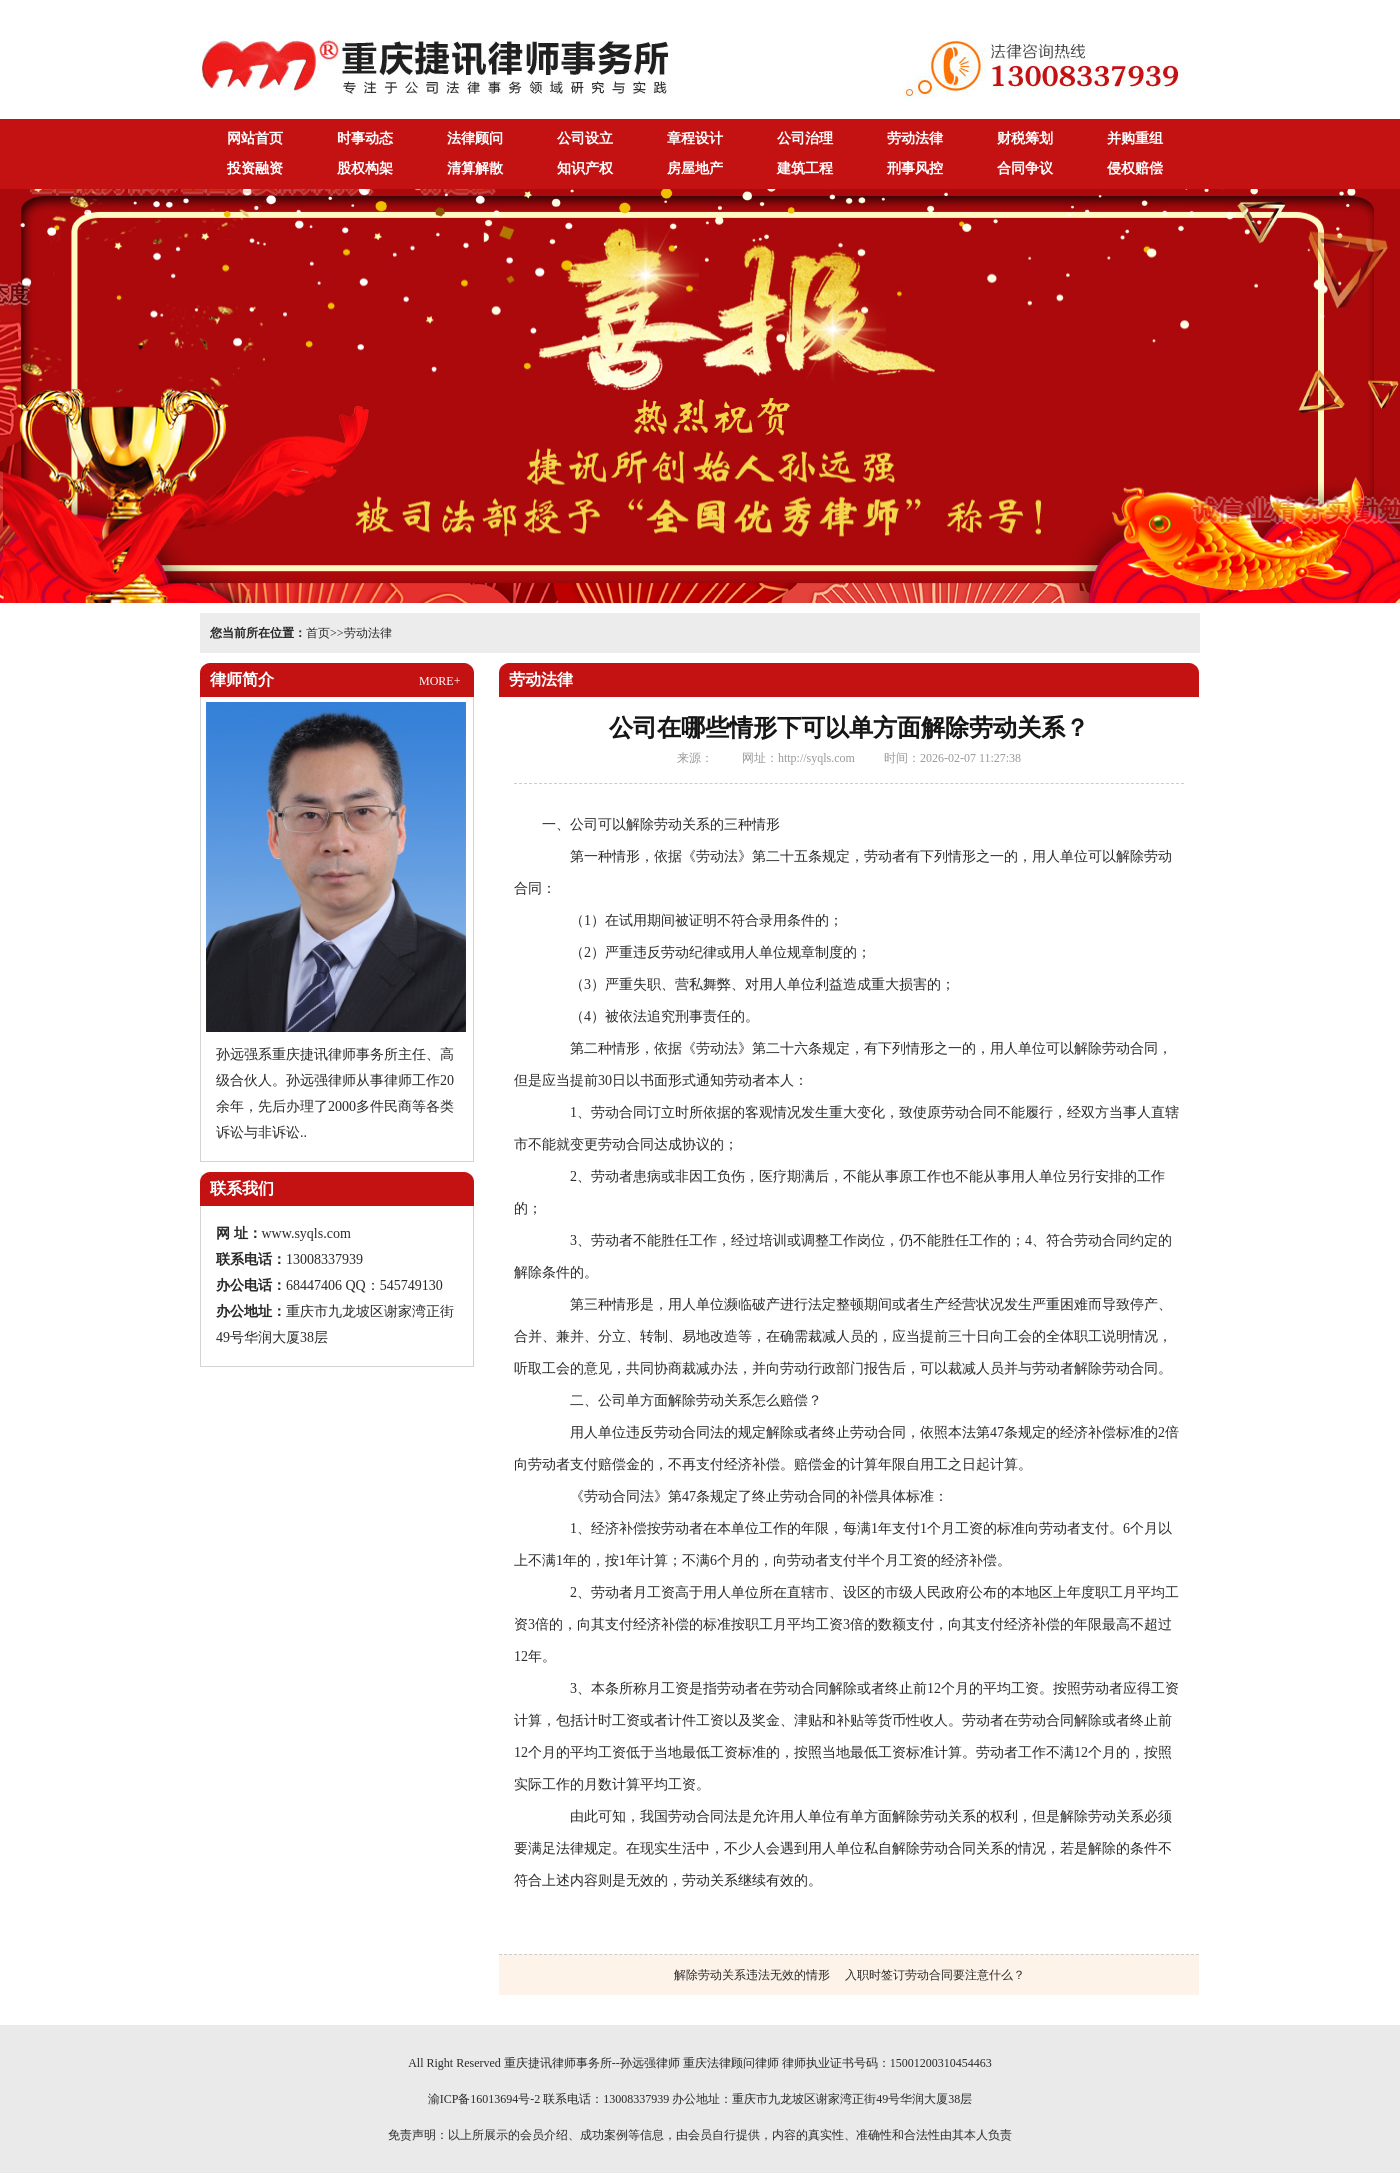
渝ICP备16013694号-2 (484, 2099)
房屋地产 (695, 168)
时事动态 (365, 138)
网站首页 (255, 138)
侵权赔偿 (1135, 168)
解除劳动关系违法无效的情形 (752, 1975)
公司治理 (805, 138)
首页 (318, 633)
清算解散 (475, 168)
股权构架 (365, 168)
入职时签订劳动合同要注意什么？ (935, 1975)
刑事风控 (915, 168)
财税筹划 (1025, 138)
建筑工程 (805, 168)
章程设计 (695, 138)
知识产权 (585, 168)
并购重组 (1135, 138)
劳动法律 (915, 138)
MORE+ (439, 681)
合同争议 (1025, 168)
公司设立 (585, 138)
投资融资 (255, 168)
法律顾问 (475, 138)
